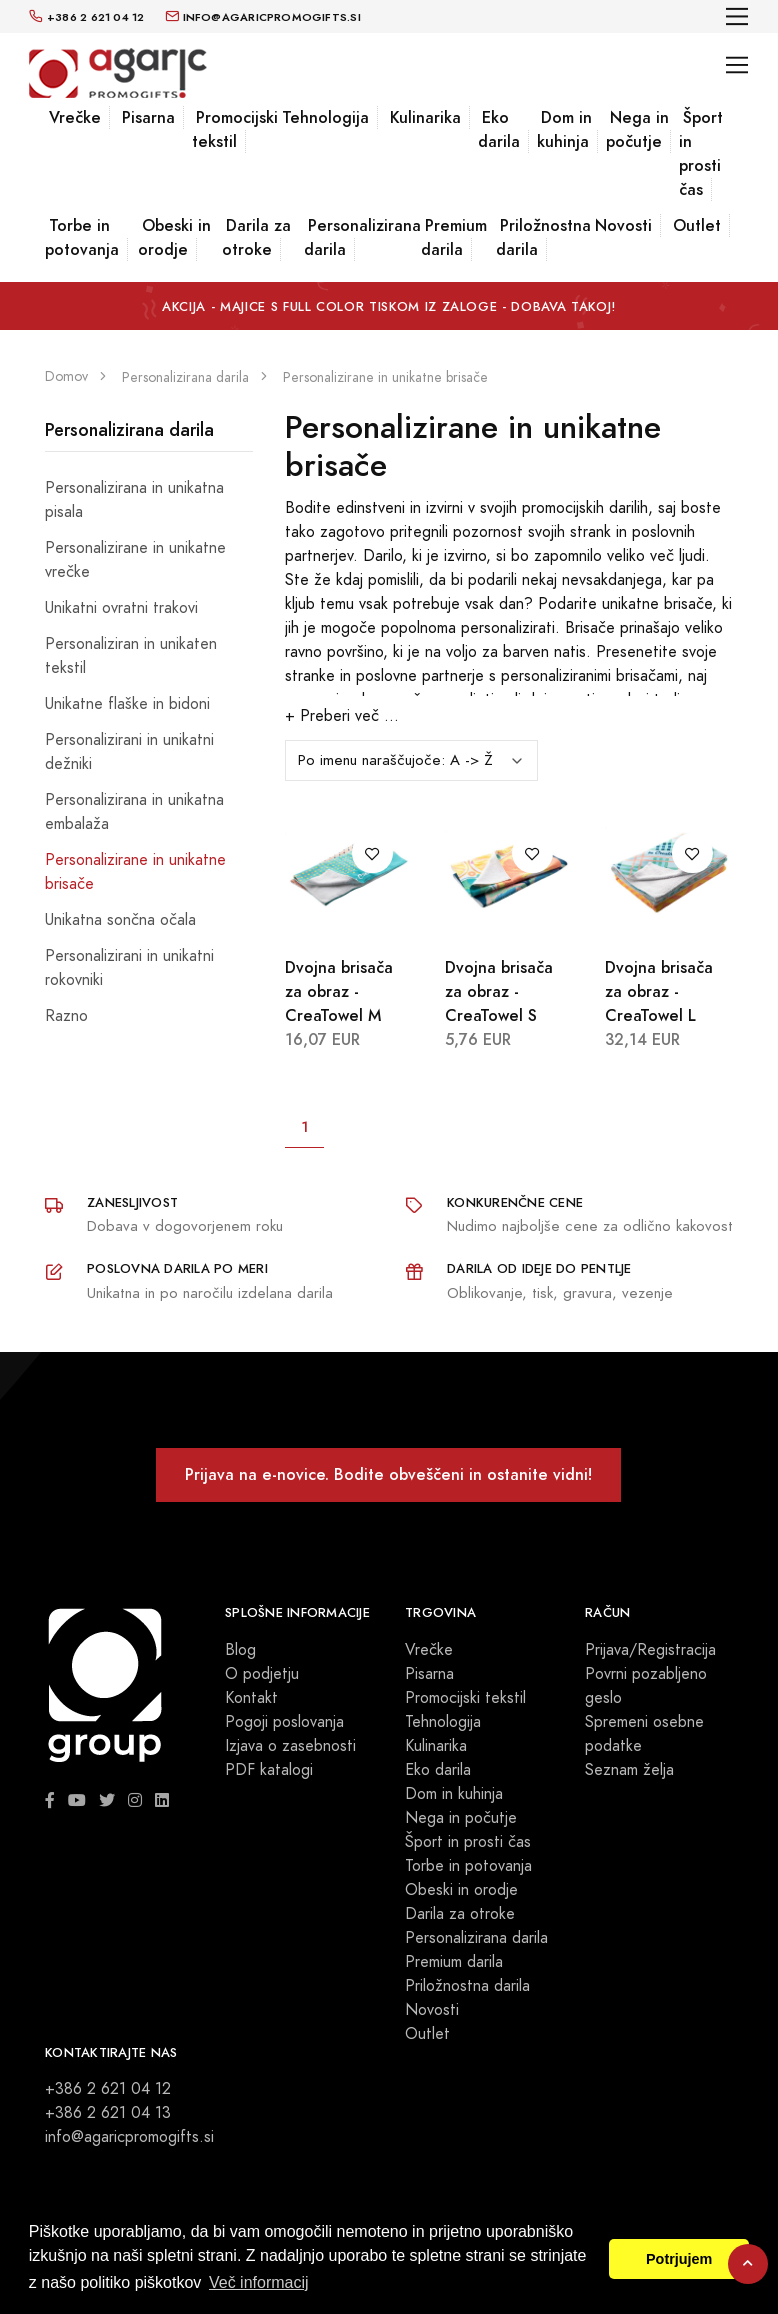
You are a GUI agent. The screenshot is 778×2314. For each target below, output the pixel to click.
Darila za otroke (256, 237)
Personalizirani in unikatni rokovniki (129, 968)
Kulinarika (425, 117)
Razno (66, 1016)
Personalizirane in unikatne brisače (135, 872)
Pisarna (148, 117)
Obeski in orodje (174, 237)
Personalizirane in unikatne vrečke (135, 560)
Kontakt (251, 1698)
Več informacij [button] (259, 2282)
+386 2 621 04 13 (108, 2113)
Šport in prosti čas (701, 153)
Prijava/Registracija (650, 1650)
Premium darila (454, 237)
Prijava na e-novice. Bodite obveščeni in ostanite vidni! (388, 1474)
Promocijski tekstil (235, 129)
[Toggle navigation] (737, 16)
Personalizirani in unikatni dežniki (129, 752)
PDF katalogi (269, 1770)
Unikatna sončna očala (120, 920)
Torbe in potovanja (82, 237)
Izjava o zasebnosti (290, 1746)
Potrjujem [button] (679, 2259)
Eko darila (499, 129)
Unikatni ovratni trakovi (121, 608)
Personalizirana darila (362, 237)
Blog (240, 1650)
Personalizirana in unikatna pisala (134, 500)
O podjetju (262, 1674)
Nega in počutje (637, 129)
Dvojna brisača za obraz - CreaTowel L (659, 991)
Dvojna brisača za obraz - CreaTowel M (339, 991)
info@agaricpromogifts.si (129, 2137)
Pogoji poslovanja (284, 1722)
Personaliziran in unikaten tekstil (131, 656)
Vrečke (75, 117)
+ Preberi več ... (342, 716)
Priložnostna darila (543, 237)
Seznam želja (629, 1770)
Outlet (697, 225)
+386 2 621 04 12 (108, 2089)
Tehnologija (325, 117)
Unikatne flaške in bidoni (127, 704)
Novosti (623, 225)
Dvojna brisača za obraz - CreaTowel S (499, 991)
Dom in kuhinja (564, 129)
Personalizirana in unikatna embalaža (134, 812)
